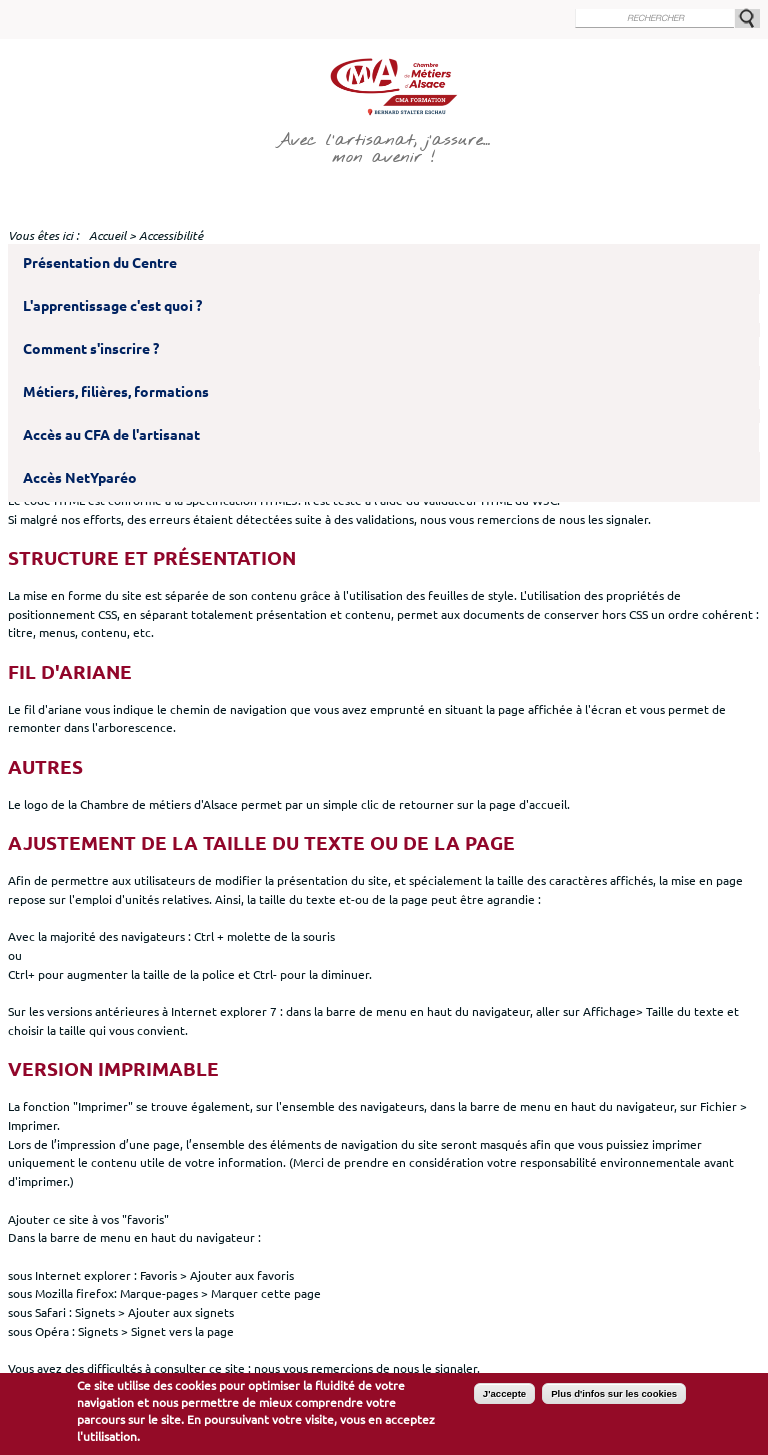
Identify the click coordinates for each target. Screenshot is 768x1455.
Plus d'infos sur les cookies (614, 1395)
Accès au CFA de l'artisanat (111, 435)
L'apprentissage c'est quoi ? (112, 306)
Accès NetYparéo (80, 478)
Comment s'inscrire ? (91, 349)
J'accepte (504, 1395)
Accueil (107, 235)
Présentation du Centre (100, 263)
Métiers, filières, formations (116, 392)
